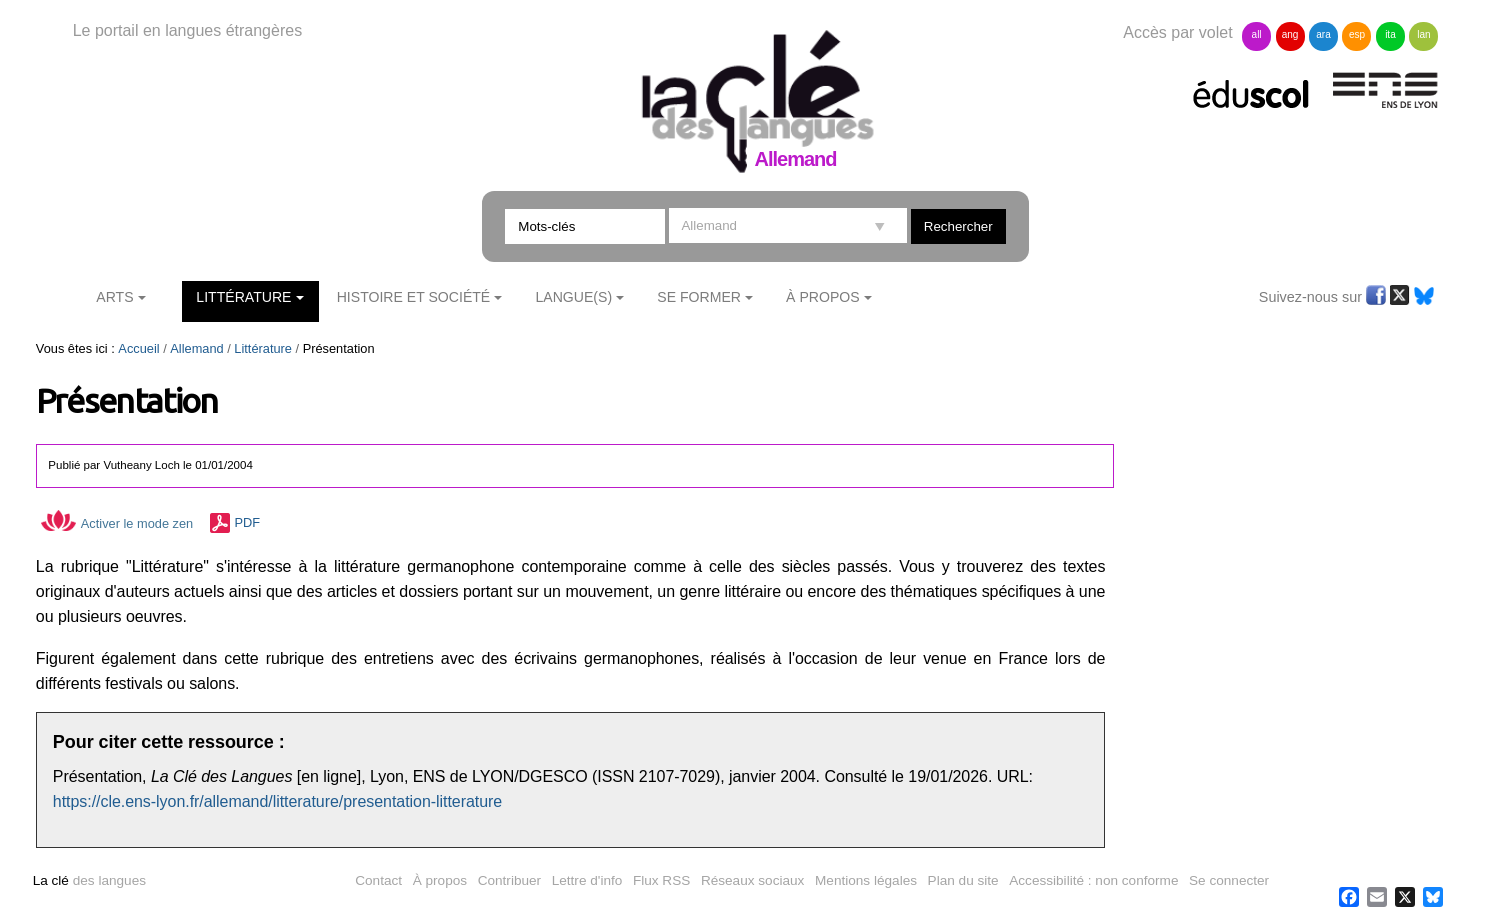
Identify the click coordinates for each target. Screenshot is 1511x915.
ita (1390, 34)
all (1257, 34)
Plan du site (963, 880)
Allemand (196, 348)
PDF (248, 523)
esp (1357, 34)
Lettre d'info (587, 880)
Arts (114, 297)
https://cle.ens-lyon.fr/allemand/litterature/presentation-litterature (277, 801)
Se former (699, 297)
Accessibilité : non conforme (1093, 880)
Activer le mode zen (117, 523)
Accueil (138, 348)
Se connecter (1229, 880)
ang (1290, 34)
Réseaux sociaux (753, 880)
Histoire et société (414, 297)
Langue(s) (573, 297)
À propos (440, 880)
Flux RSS (661, 880)
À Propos (823, 297)
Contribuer (509, 880)
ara (1323, 34)
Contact (378, 880)
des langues (89, 880)
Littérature (243, 297)
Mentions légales (866, 880)
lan (1423, 34)
